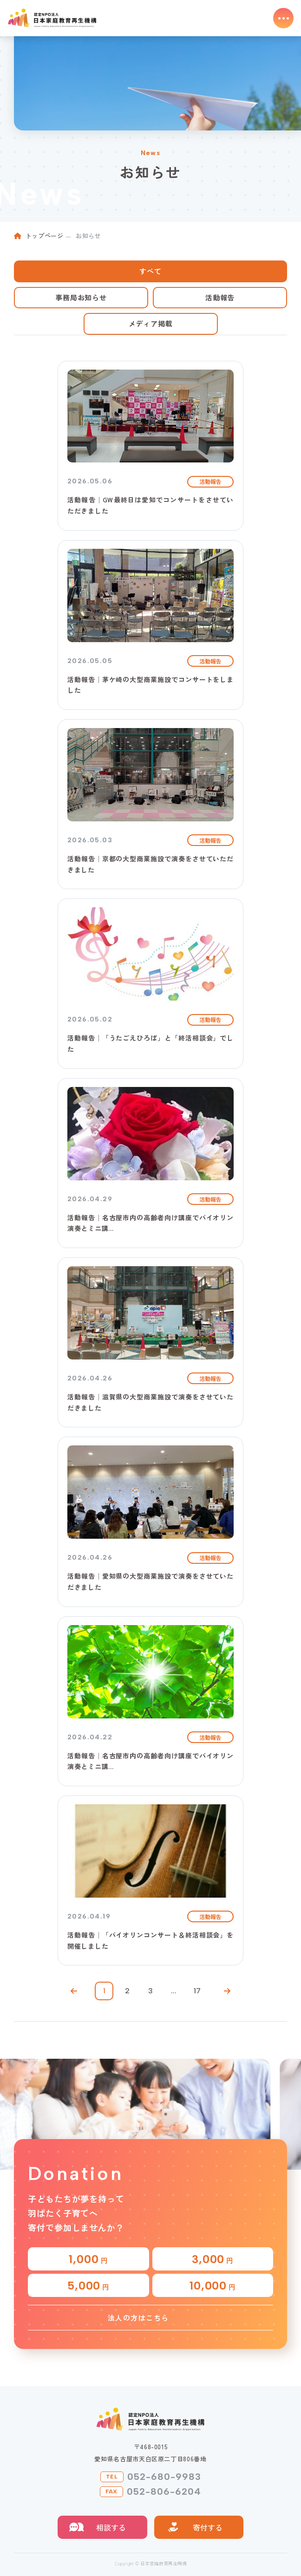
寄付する (207, 2527)
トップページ (45, 235)
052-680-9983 (164, 2476)
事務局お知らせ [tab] (80, 297)
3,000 (213, 2259)
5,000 (88, 2285)
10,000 (213, 2285)
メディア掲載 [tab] (151, 323)
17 (197, 1990)
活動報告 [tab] (220, 297)
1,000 (88, 2259)
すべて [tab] (150, 271)
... (174, 1990)
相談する (111, 2527)
